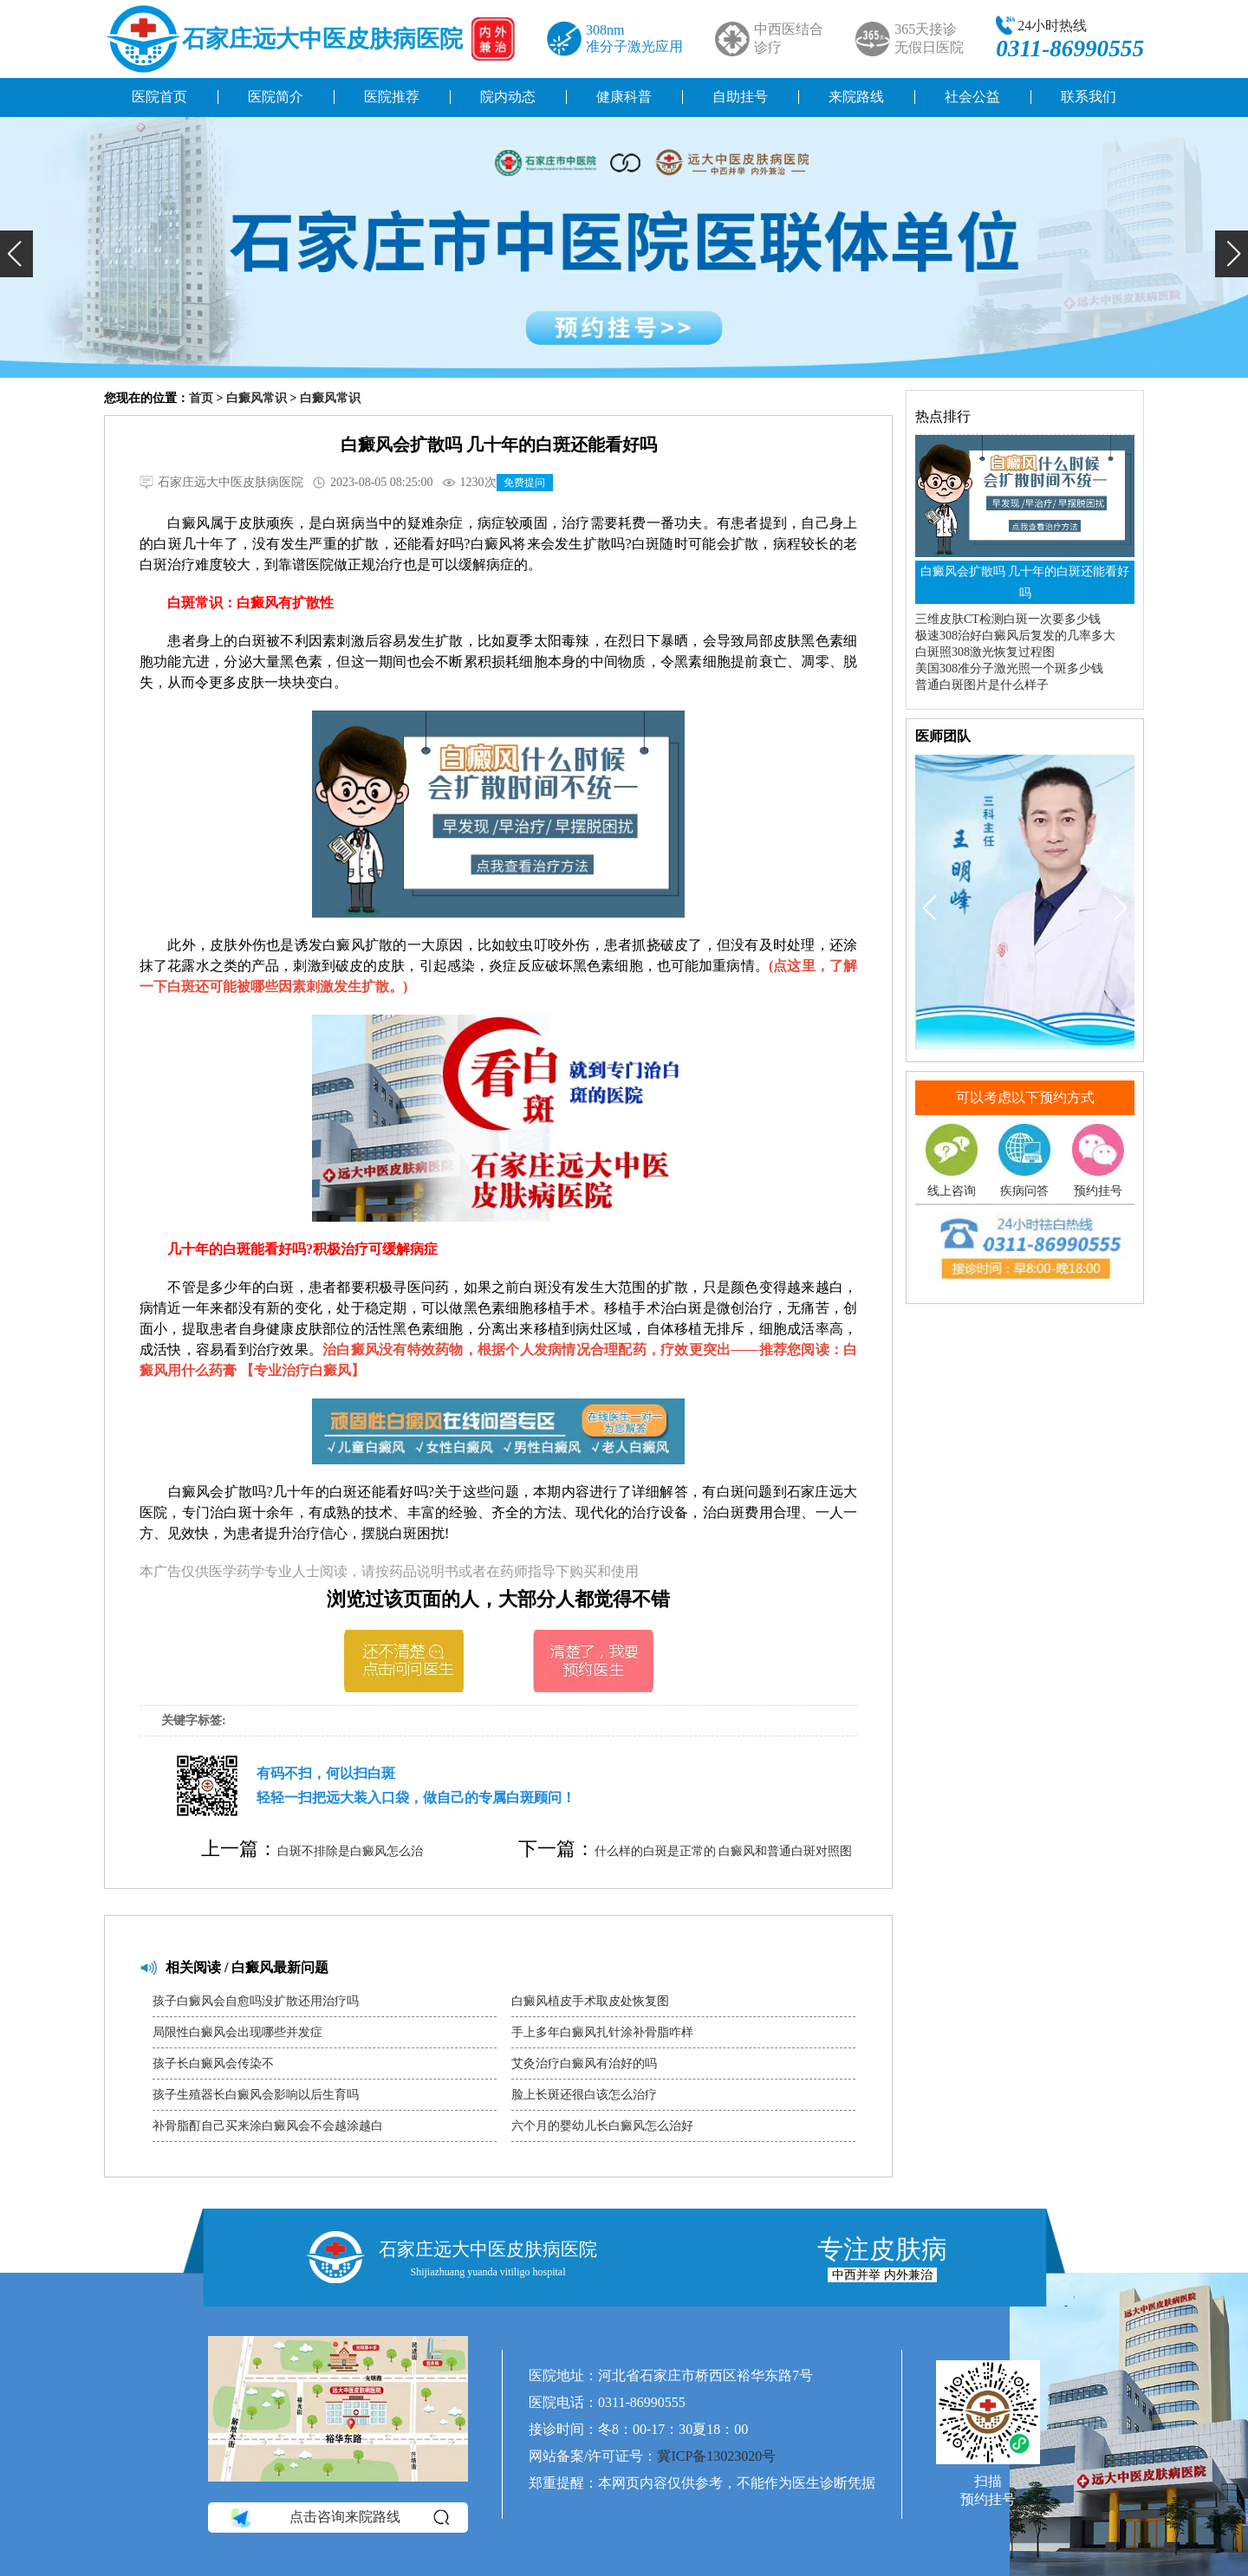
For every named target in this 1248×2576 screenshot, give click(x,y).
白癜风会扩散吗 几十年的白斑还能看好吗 (1025, 582)
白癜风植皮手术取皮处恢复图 (590, 2001)
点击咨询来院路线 (338, 2517)
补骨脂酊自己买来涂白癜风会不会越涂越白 (268, 2125)
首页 (201, 398)
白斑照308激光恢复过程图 (985, 652)
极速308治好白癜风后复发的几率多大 (1015, 635)
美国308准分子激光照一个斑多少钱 (1009, 668)
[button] (16, 253)
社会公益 (972, 96)
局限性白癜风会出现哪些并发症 (237, 2032)
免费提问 (524, 483)
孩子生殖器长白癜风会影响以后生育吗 (256, 2094)
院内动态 (508, 96)
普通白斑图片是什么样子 (982, 684)
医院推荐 (391, 96)
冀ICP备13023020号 (716, 2456)
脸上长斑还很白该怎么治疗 (584, 2094)
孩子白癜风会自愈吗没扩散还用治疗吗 (256, 2001)
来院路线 (856, 96)
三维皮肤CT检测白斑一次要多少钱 (1008, 619)
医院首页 (159, 96)
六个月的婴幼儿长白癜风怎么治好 (602, 2125)
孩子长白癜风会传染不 (213, 2063)
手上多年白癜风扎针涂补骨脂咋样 (602, 2032)
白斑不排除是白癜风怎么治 (350, 1851)
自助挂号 (740, 96)
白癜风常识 (256, 398)
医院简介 (275, 96)
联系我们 (1088, 96)
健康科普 (624, 96)
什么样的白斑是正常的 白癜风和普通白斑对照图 (724, 1851)
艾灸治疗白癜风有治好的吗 (584, 2063)
